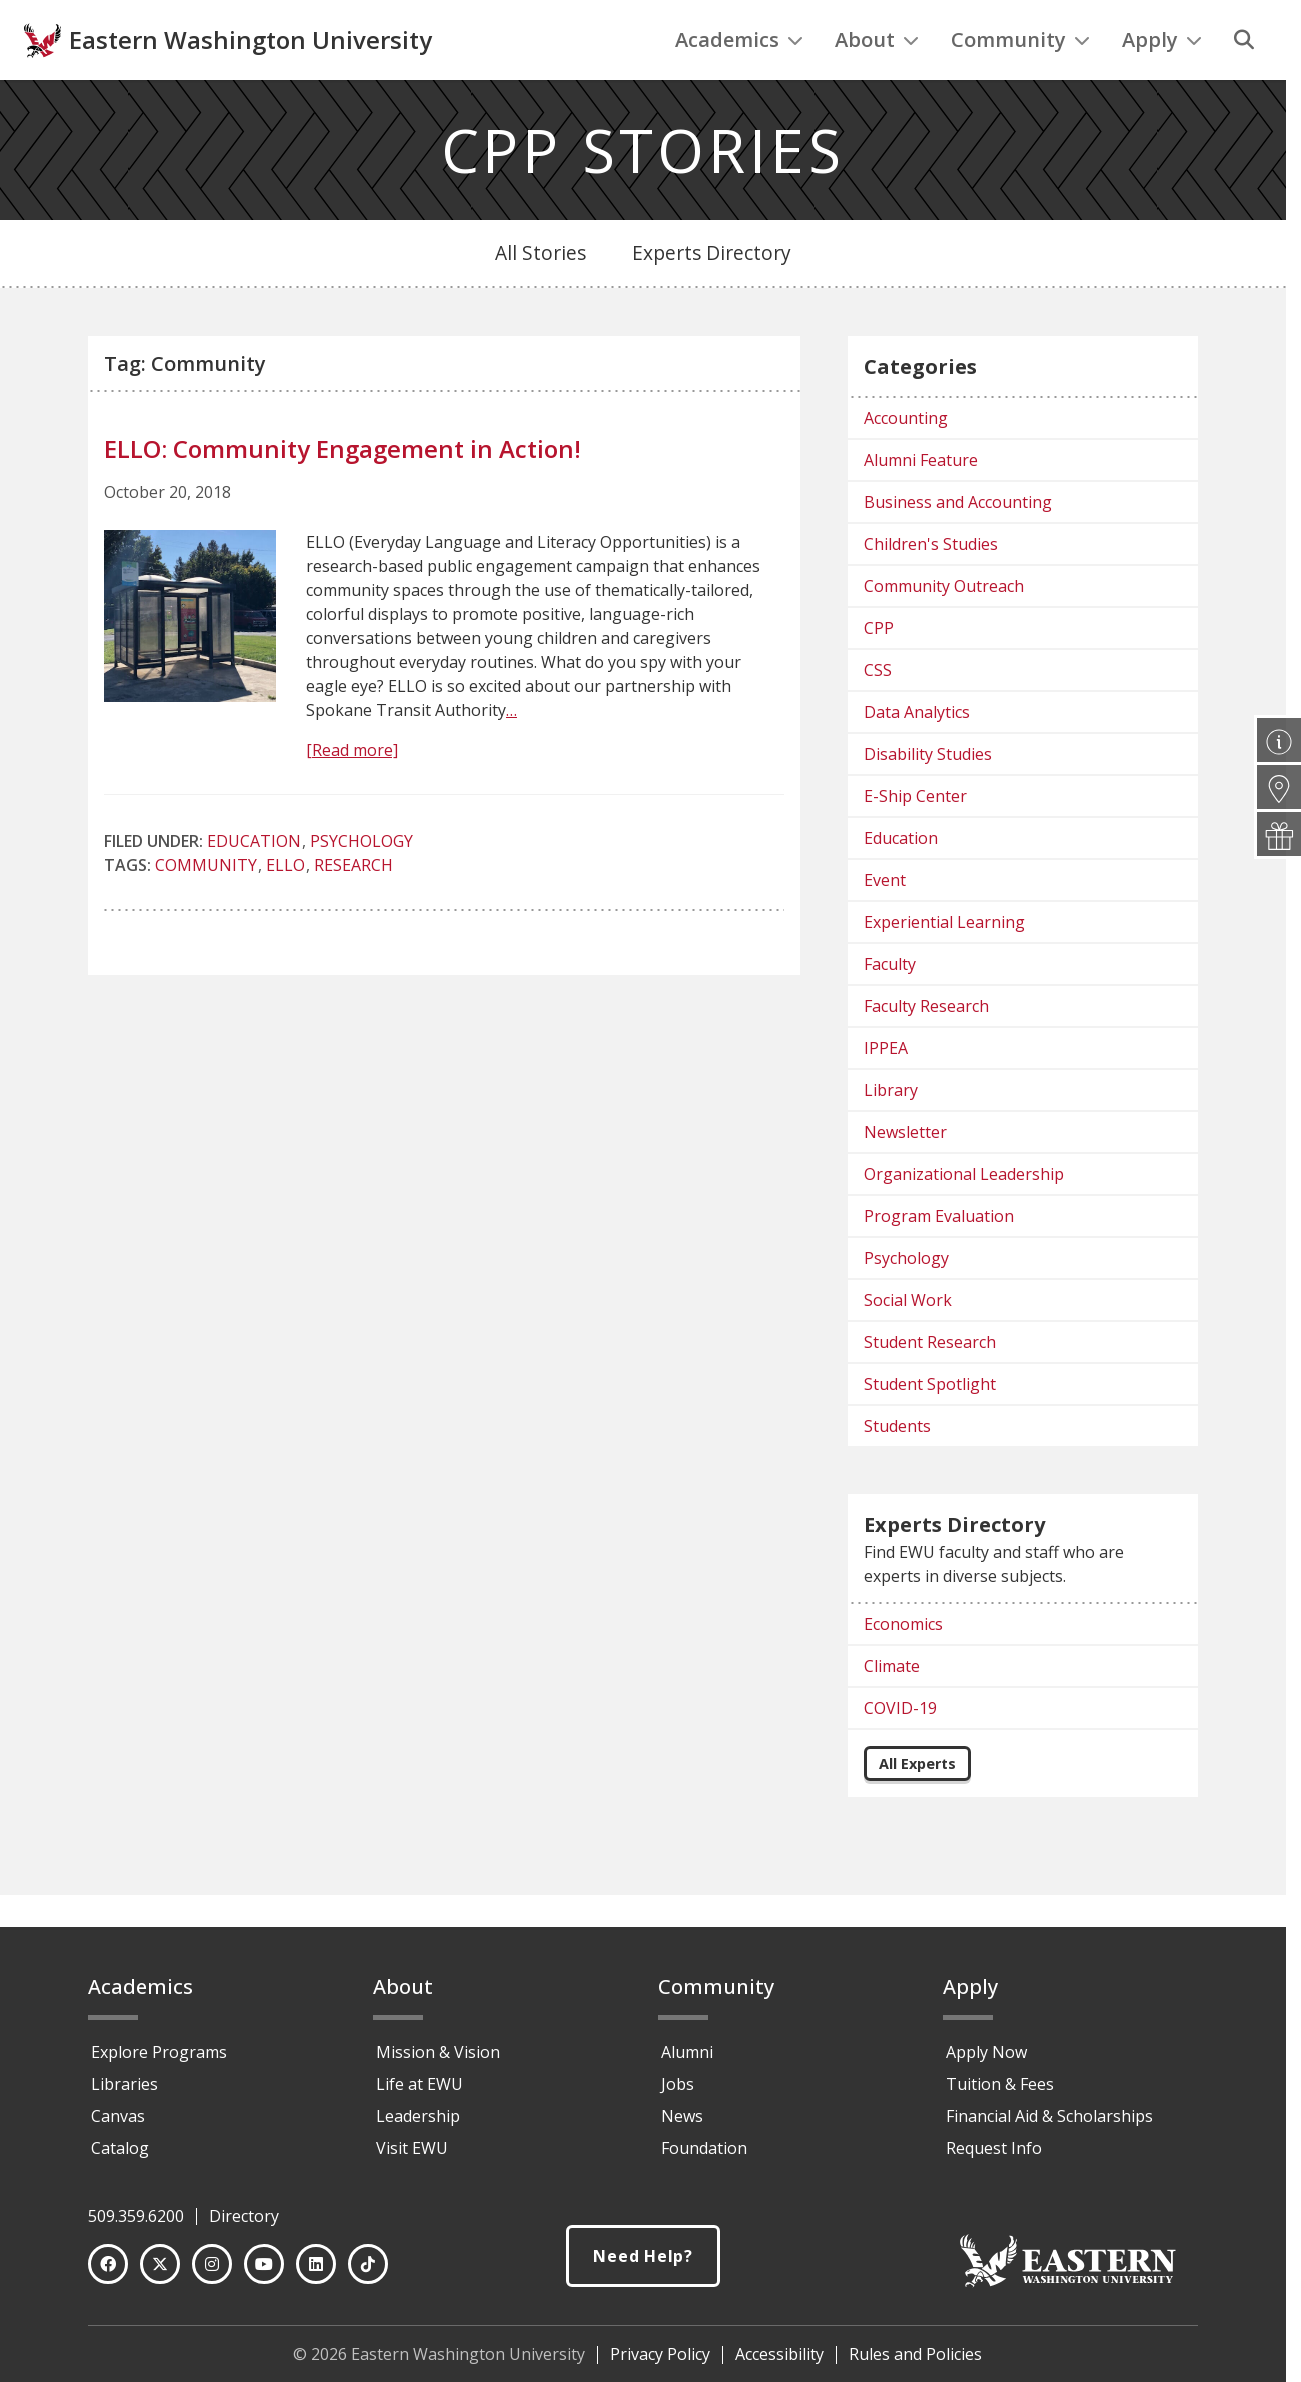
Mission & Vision (438, 2061)
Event (885, 921)
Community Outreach (944, 627)
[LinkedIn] (316, 2273)
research (353, 906)
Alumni (687, 2061)
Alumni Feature (921, 501)
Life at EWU (419, 2093)
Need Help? (643, 2266)
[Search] (1244, 81)
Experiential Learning (944, 963)
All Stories (540, 293)
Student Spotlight (930, 1425)
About (877, 80)
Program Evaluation (939, 1257)
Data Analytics (917, 753)
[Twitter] (160, 2273)
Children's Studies (931, 585)
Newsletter (905, 1173)
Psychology (361, 882)
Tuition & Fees (1000, 2093)
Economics (903, 1665)
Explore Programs (159, 2061)
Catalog (120, 2157)
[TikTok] (368, 2273)
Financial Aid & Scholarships (1049, 2125)
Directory (244, 2225)
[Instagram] (212, 2273)
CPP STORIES (643, 191)
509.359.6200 (136, 2225)
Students (897, 1467)
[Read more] (352, 791)
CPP (879, 669)
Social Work (908, 1341)
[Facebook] (108, 2273)
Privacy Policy (660, 2363)
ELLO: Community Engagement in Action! (342, 489)
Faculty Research (926, 1047)
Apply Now (986, 2061)
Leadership (418, 2125)
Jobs (677, 2093)
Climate (892, 1707)
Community (1020, 80)
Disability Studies (928, 795)
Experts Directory (711, 293)
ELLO (285, 906)
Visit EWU (412, 2157)
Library (891, 1131)
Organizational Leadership (964, 1215)
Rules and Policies (915, 2363)
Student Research (930, 1383)
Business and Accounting (958, 543)
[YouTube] (264, 2273)
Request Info (994, 2157)
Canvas (118, 2125)
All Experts (917, 1804)
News (682, 2125)
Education (254, 882)
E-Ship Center (915, 837)
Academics (739, 80)
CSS (878, 711)
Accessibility (779, 2363)
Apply (1162, 80)
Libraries (124, 2093)
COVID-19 (900, 1749)
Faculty (890, 1005)
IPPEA (886, 1089)
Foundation (704, 2157)
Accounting (906, 459)
